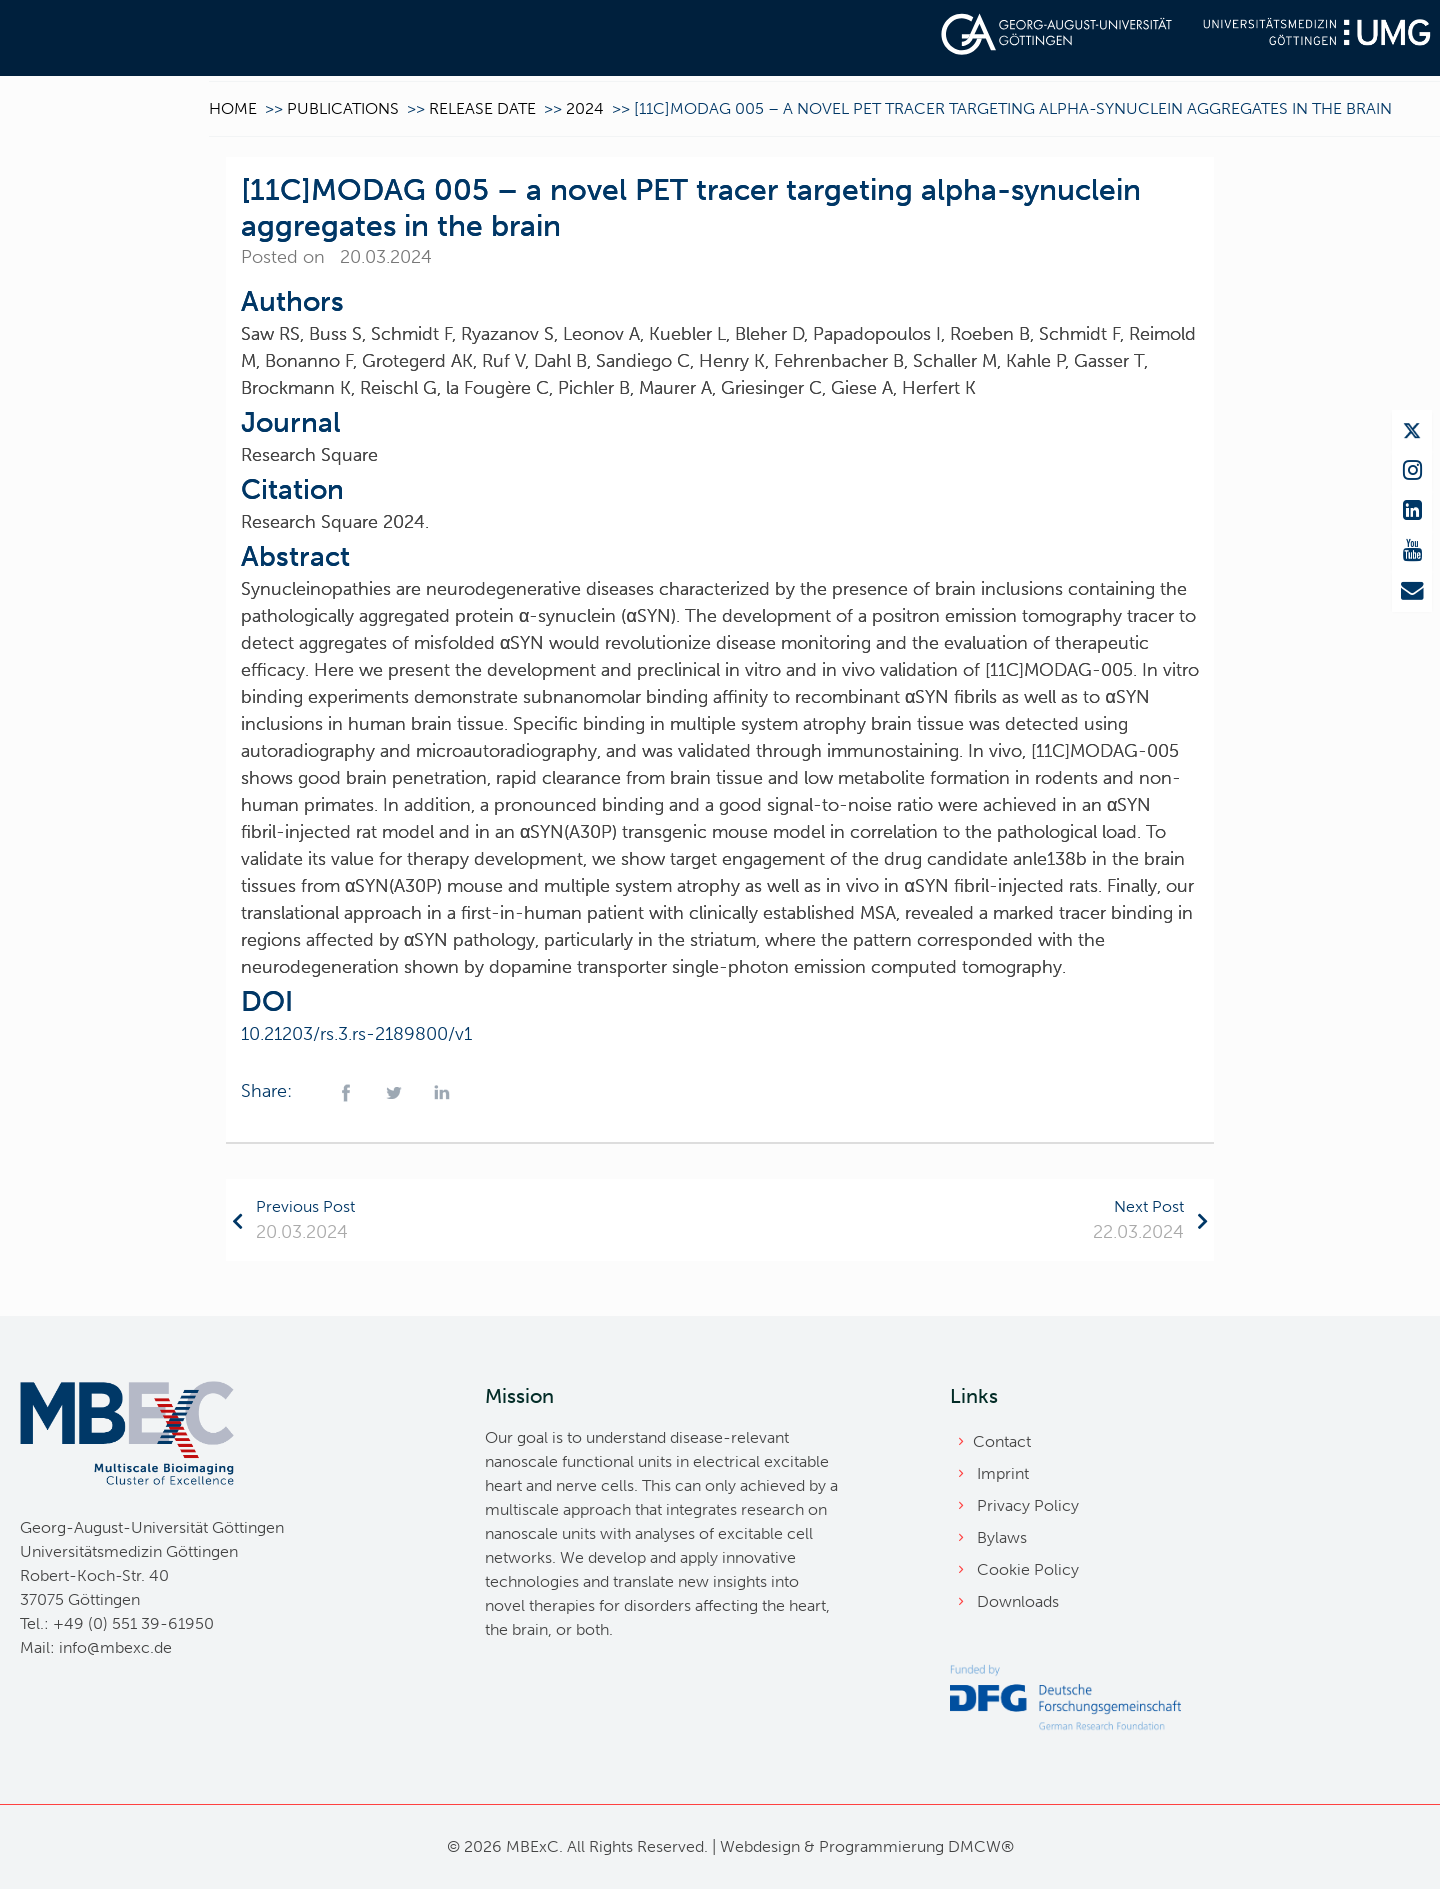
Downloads (1018, 1601)
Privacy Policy (1028, 1505)
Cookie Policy (1028, 1569)
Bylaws (1002, 1537)
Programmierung (881, 1846)
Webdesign (760, 1846)
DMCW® (981, 1846)
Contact (1002, 1441)
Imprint (1003, 1473)
